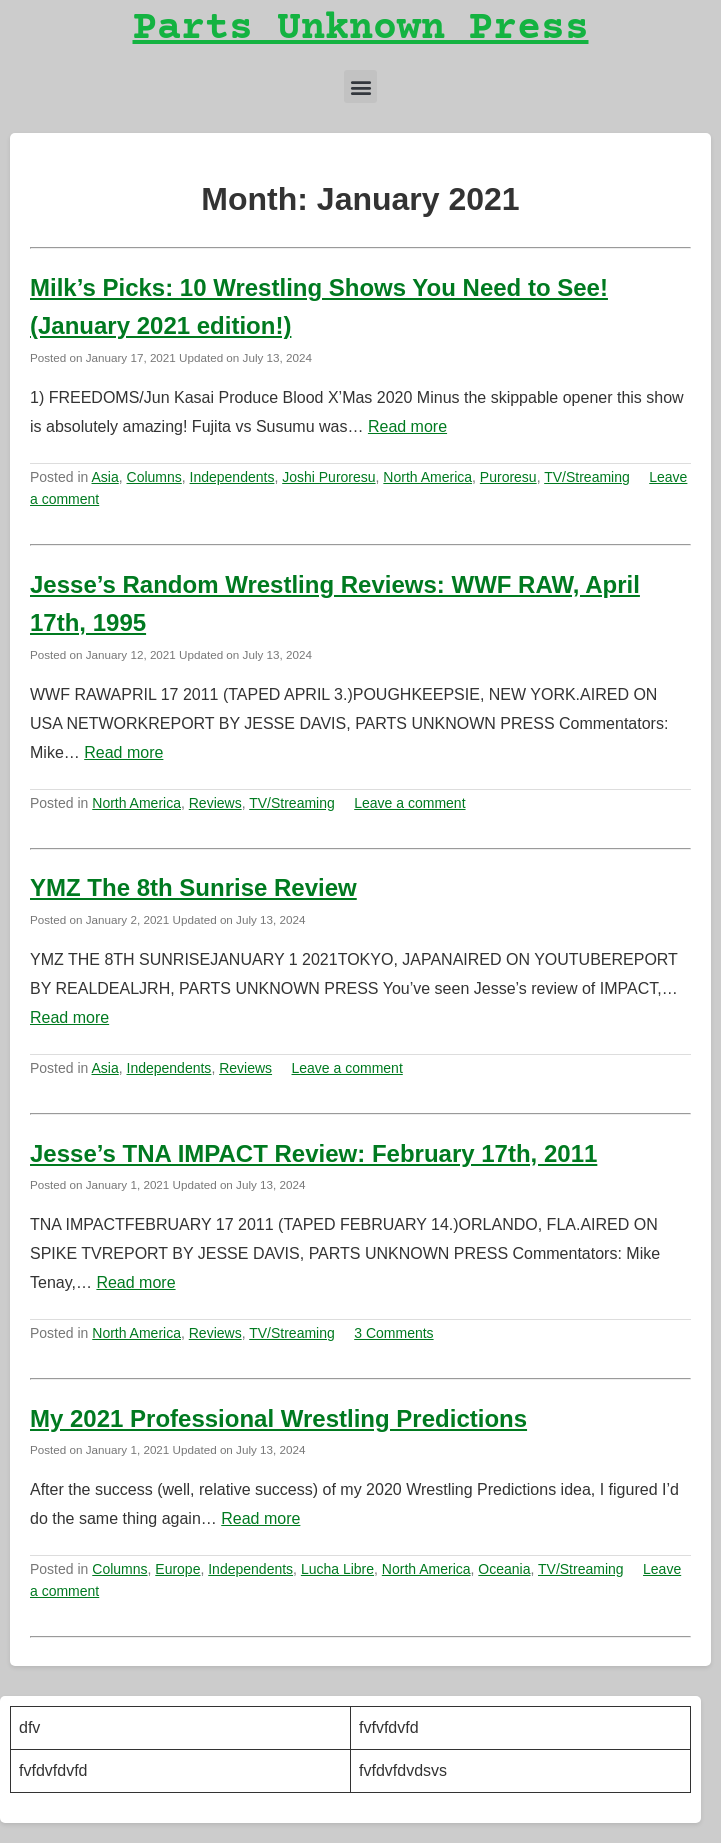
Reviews (215, 803)
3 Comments (393, 1333)
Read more (407, 426)
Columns (154, 477)
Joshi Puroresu (328, 477)
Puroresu (508, 477)
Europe (177, 1569)
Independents (232, 477)
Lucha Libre (337, 1569)
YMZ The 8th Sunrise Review (193, 887)
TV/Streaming (587, 477)
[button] (360, 86)
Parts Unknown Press (361, 29)
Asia (105, 477)
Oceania (504, 1569)
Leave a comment (409, 803)
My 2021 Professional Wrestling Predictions (278, 1418)
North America (427, 477)
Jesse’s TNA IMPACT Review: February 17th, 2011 (313, 1153)
